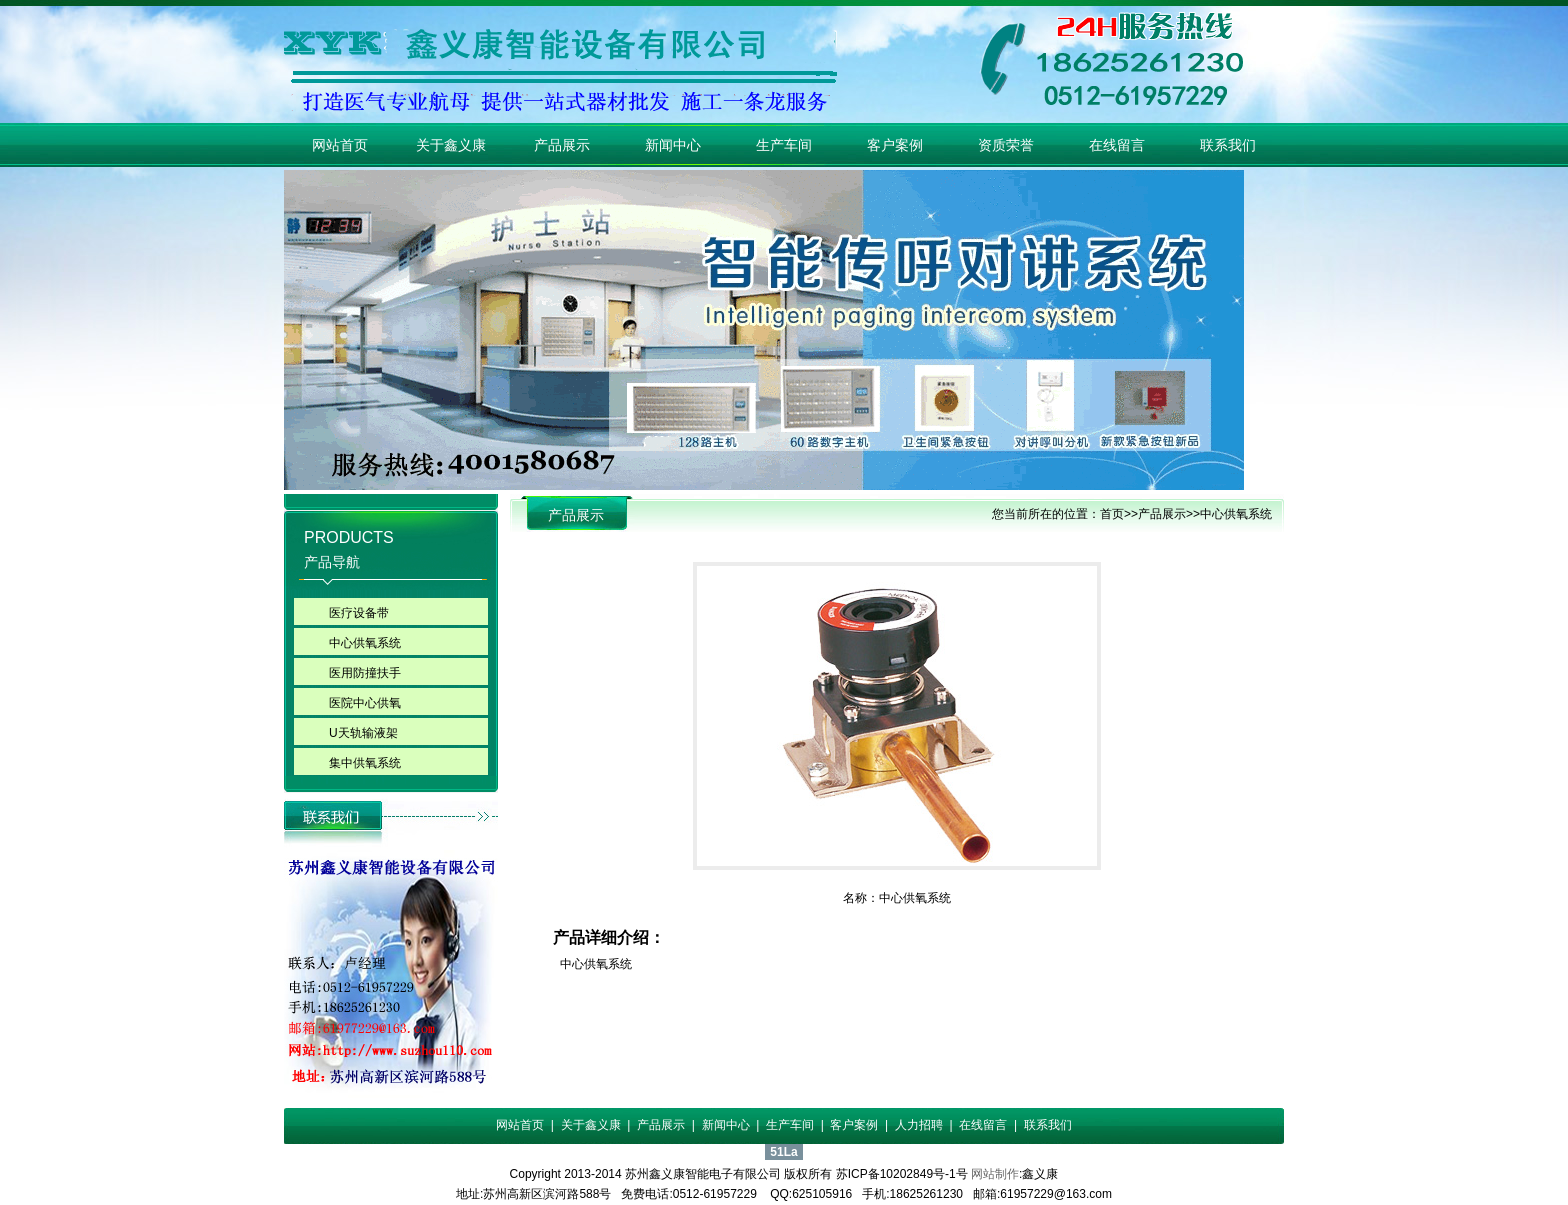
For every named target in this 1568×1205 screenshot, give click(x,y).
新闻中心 (673, 145)
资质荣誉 (1006, 145)
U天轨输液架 (363, 733)
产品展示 (562, 145)
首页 (1112, 514)
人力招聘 (919, 1125)
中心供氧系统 (365, 643)
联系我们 (1228, 145)
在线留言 (1117, 145)
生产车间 (784, 145)
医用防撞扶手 (365, 673)
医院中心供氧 (365, 703)
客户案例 (895, 145)
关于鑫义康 (451, 145)
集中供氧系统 (365, 763)
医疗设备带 (359, 613)
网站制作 (995, 1174)
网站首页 (340, 145)
